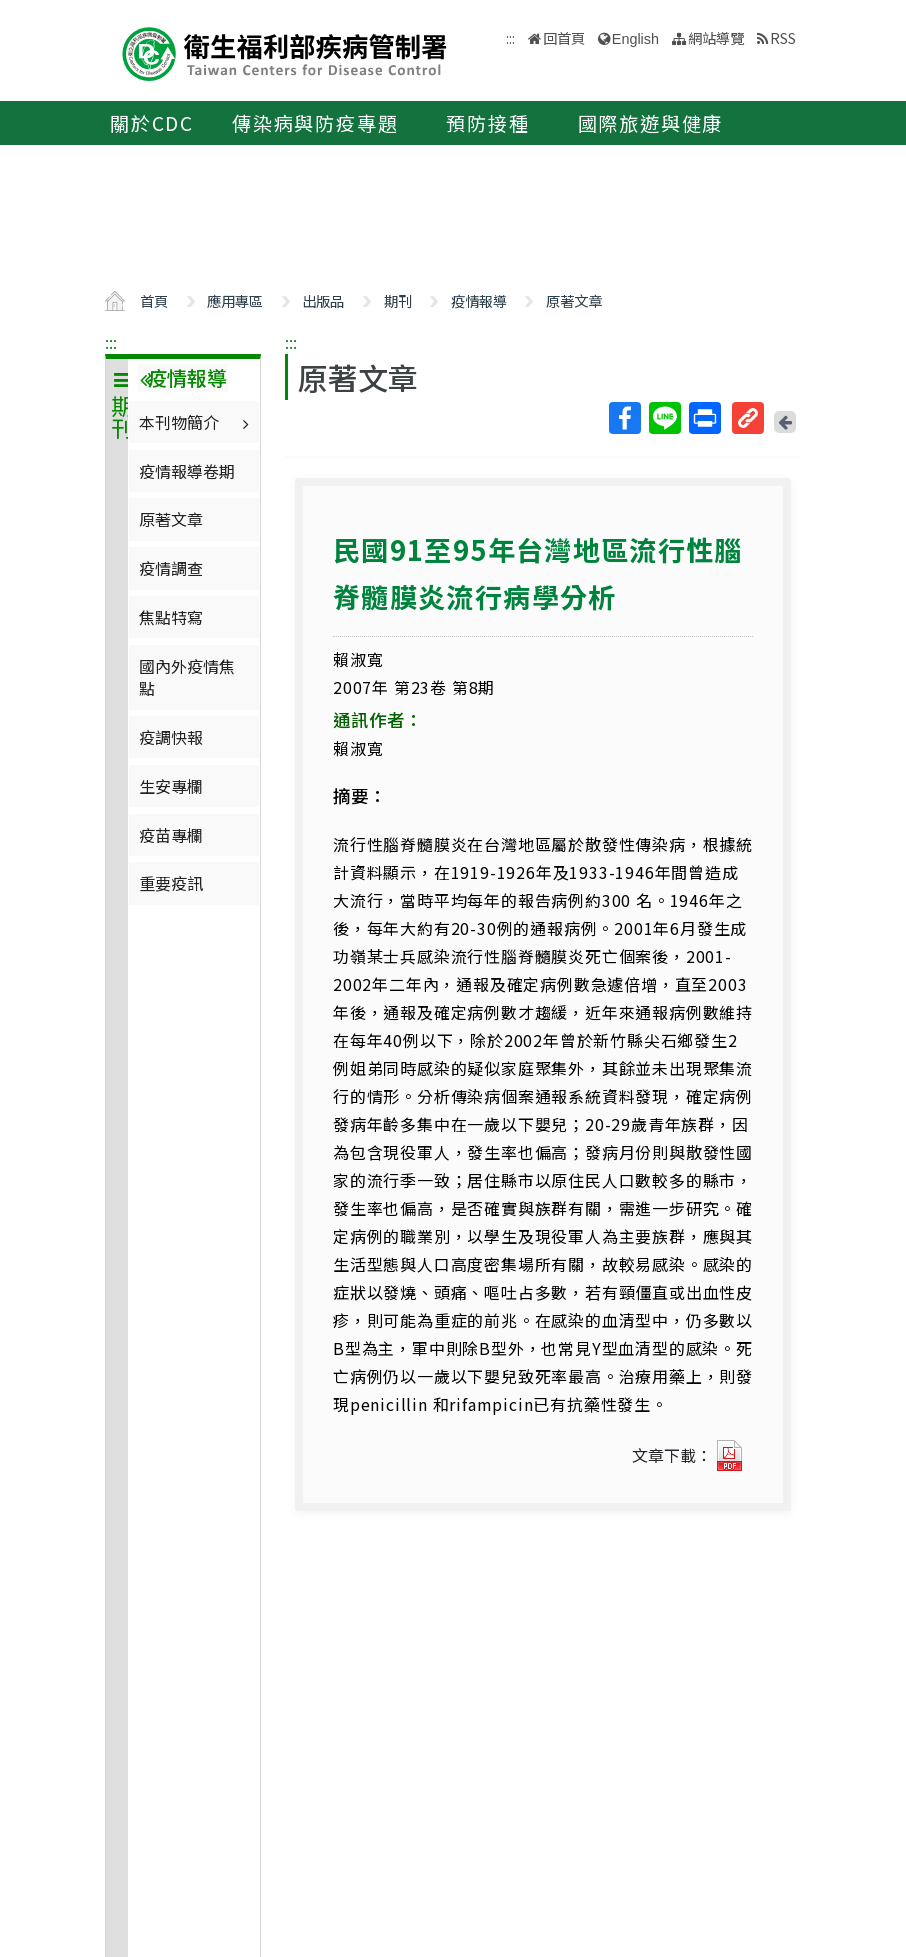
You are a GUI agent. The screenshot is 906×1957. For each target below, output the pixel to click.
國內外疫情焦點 (187, 677)
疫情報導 (479, 300)
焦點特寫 (171, 617)
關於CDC (152, 123)
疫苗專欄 (171, 835)
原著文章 (574, 300)
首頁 (154, 300)
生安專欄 (171, 786)
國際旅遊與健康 (651, 123)
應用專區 (235, 300)
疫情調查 (171, 568)
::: (111, 342)
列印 (704, 418)
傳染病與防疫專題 (315, 123)
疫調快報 (171, 737)
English (635, 39)
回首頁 (564, 37)
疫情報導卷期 (187, 471)
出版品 (323, 300)
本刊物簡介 (196, 422)
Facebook (624, 418)
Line (664, 418)
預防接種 (487, 123)
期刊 (398, 300)
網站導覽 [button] (716, 37)
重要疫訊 (171, 883)
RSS (783, 37)
